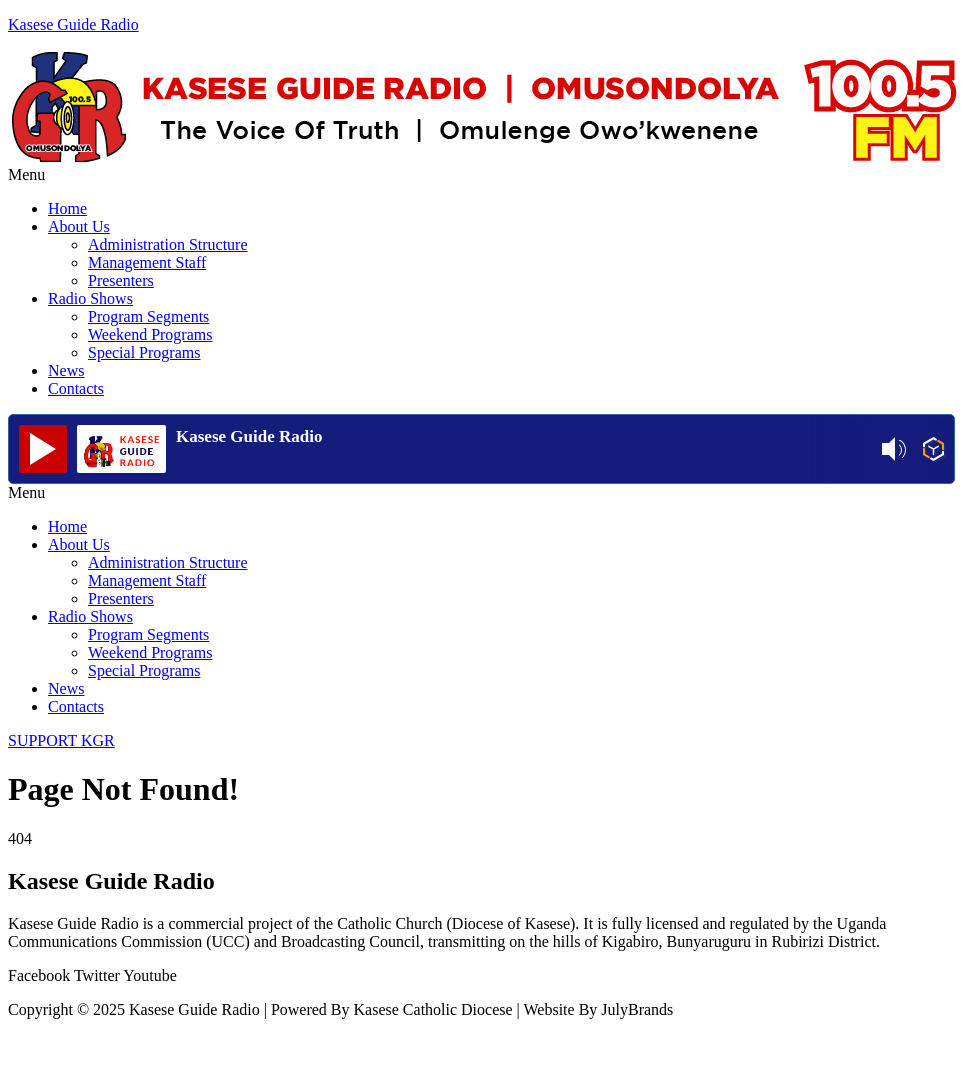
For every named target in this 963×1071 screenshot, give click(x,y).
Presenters (121, 280)
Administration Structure (168, 244)
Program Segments (148, 316)
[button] (481, 175)
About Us (79, 226)
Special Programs (144, 352)
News (66, 370)
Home (67, 208)
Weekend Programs (150, 334)
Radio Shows (90, 298)
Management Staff (147, 262)
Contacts (76, 388)
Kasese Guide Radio (73, 24)
